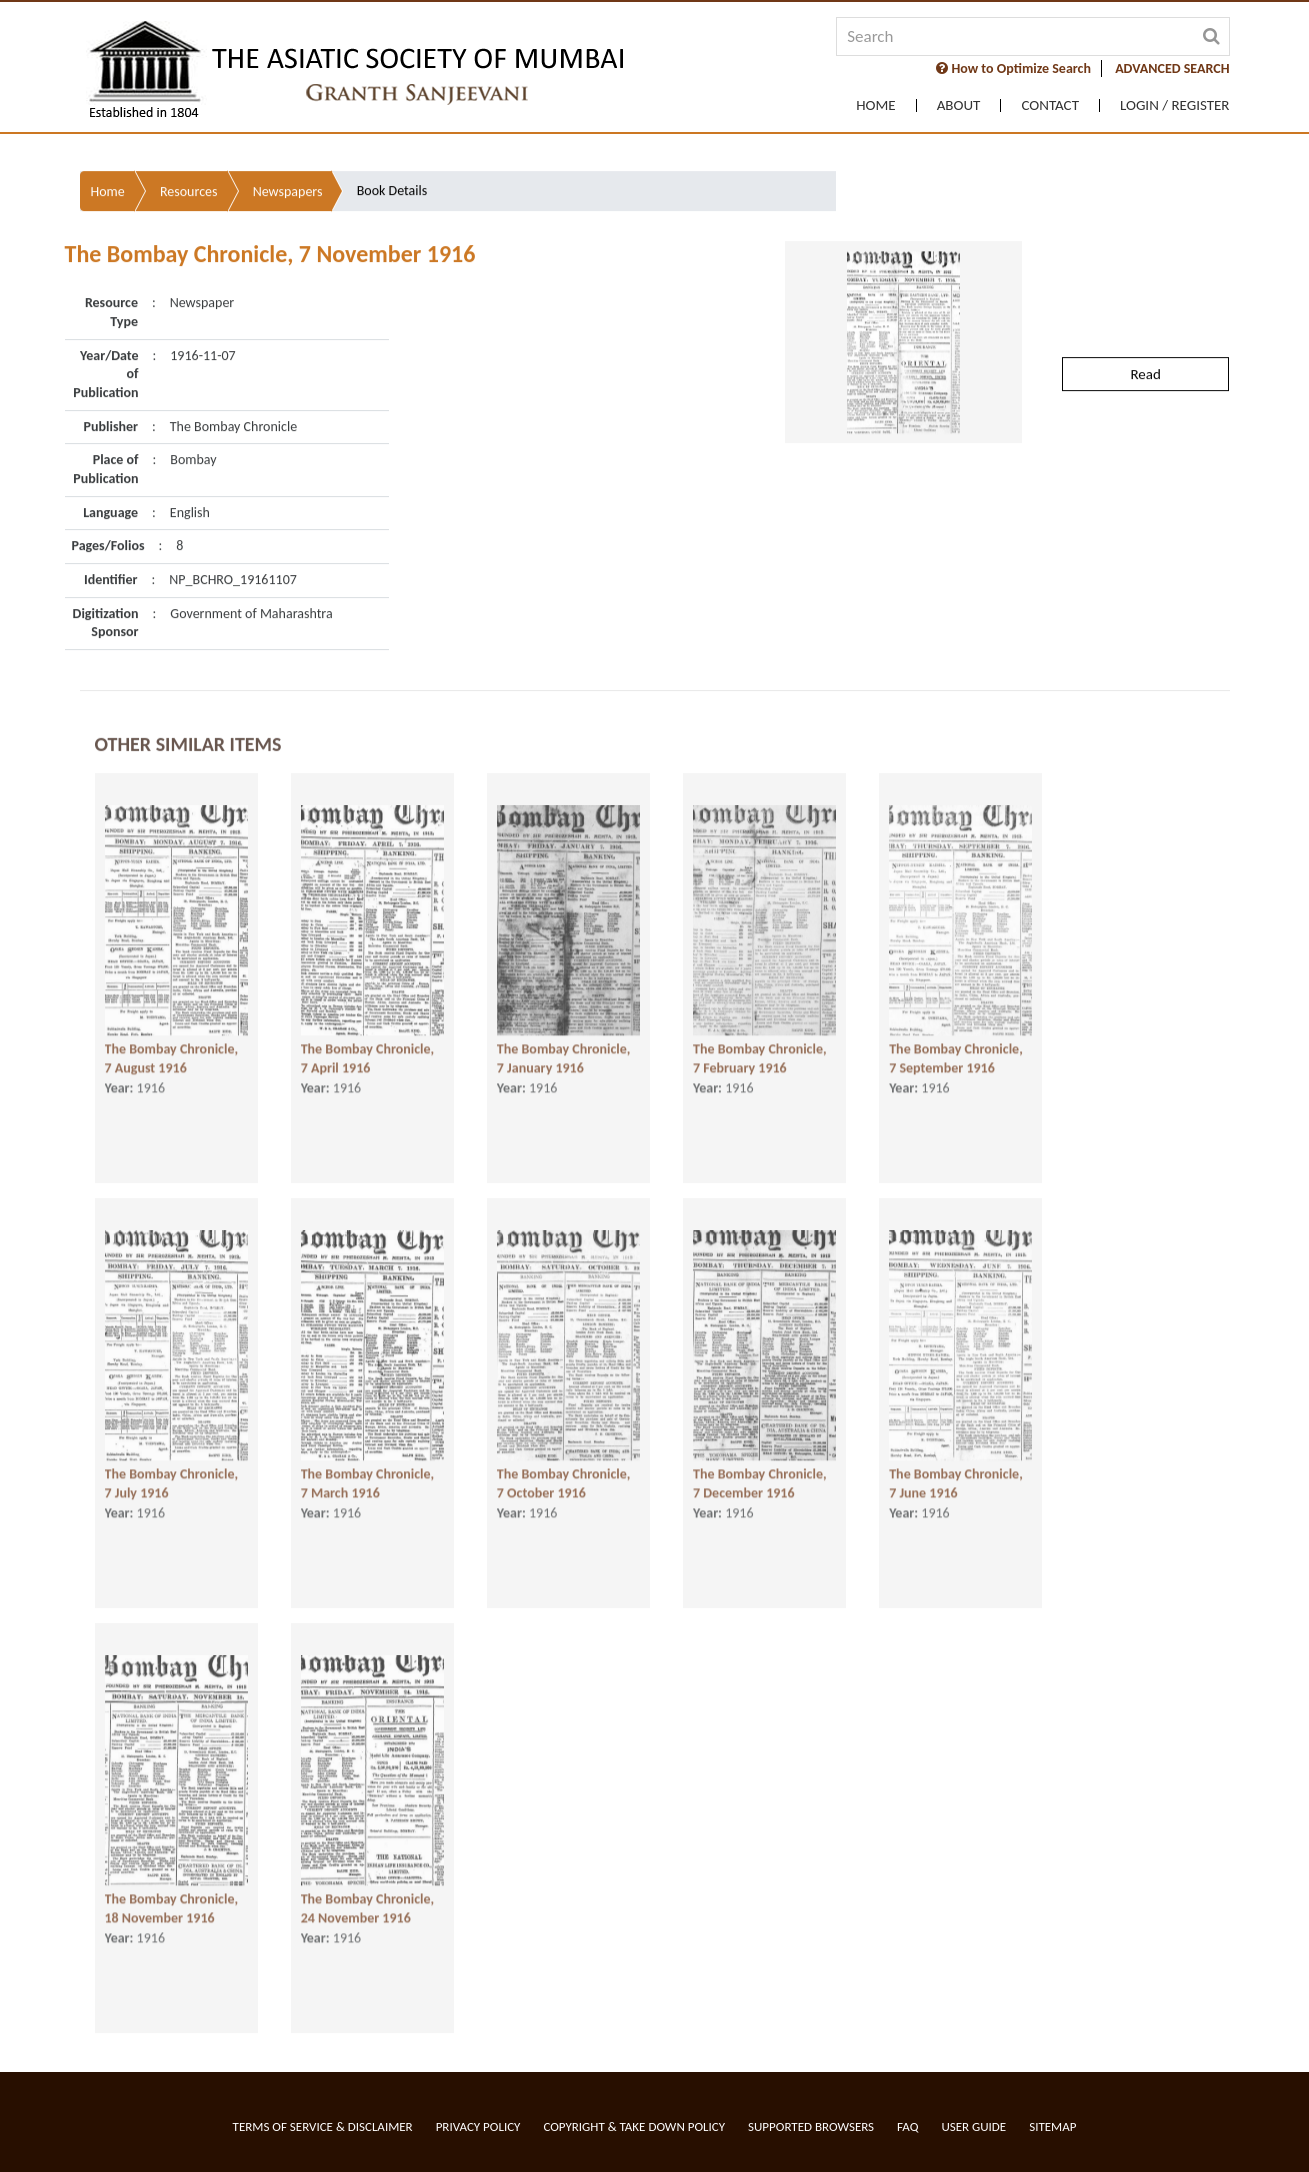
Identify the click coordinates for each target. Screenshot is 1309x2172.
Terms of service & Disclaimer (323, 2126)
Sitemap (1052, 2126)
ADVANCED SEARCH (1172, 68)
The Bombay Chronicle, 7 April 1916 (368, 1055)
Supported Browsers (811, 2126)
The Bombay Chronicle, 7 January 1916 (564, 1055)
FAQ (907, 2126)
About (959, 105)
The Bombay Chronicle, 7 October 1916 (564, 1480)
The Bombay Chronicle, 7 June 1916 (956, 1480)
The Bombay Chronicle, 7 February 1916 (760, 1055)
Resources (189, 142)
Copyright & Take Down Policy (634, 2126)
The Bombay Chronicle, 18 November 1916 (172, 1905)
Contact (1050, 105)
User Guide (973, 2126)
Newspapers (288, 142)
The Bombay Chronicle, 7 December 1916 (760, 1480)
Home (875, 105)
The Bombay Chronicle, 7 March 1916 (368, 1480)
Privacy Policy (478, 2126)
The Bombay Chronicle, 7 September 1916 (956, 1055)
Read (1145, 325)
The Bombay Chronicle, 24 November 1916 (368, 1905)
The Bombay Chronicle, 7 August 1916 (172, 1055)
